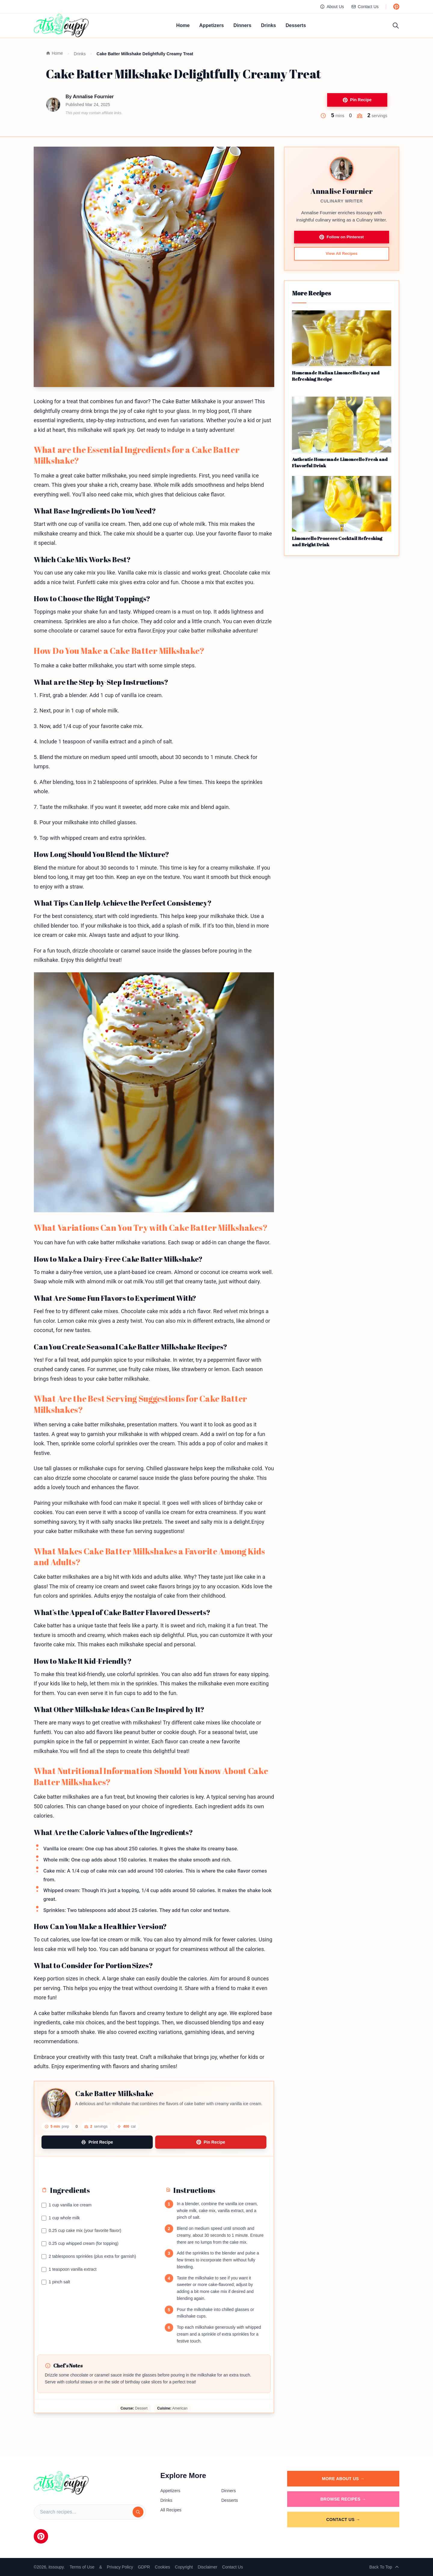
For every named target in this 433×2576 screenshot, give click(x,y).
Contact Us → (343, 2519)
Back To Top (384, 2567)
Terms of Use (81, 2567)
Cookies (162, 2567)
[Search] (138, 2512)
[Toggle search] (395, 25)
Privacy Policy (120, 2567)
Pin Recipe (357, 99)
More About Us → (343, 2478)
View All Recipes (341, 255)
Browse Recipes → (343, 2499)
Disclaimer (207, 2567)
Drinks (268, 25)
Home (182, 25)
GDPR (144, 2567)
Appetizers (211, 25)
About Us (332, 6)
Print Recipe (97, 2142)
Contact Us (365, 6)
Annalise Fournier (93, 96)
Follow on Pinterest (341, 237)
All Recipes (170, 2509)
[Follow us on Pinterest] (396, 7)
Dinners (242, 25)
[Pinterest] (41, 2536)
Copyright (184, 2567)
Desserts (296, 25)
